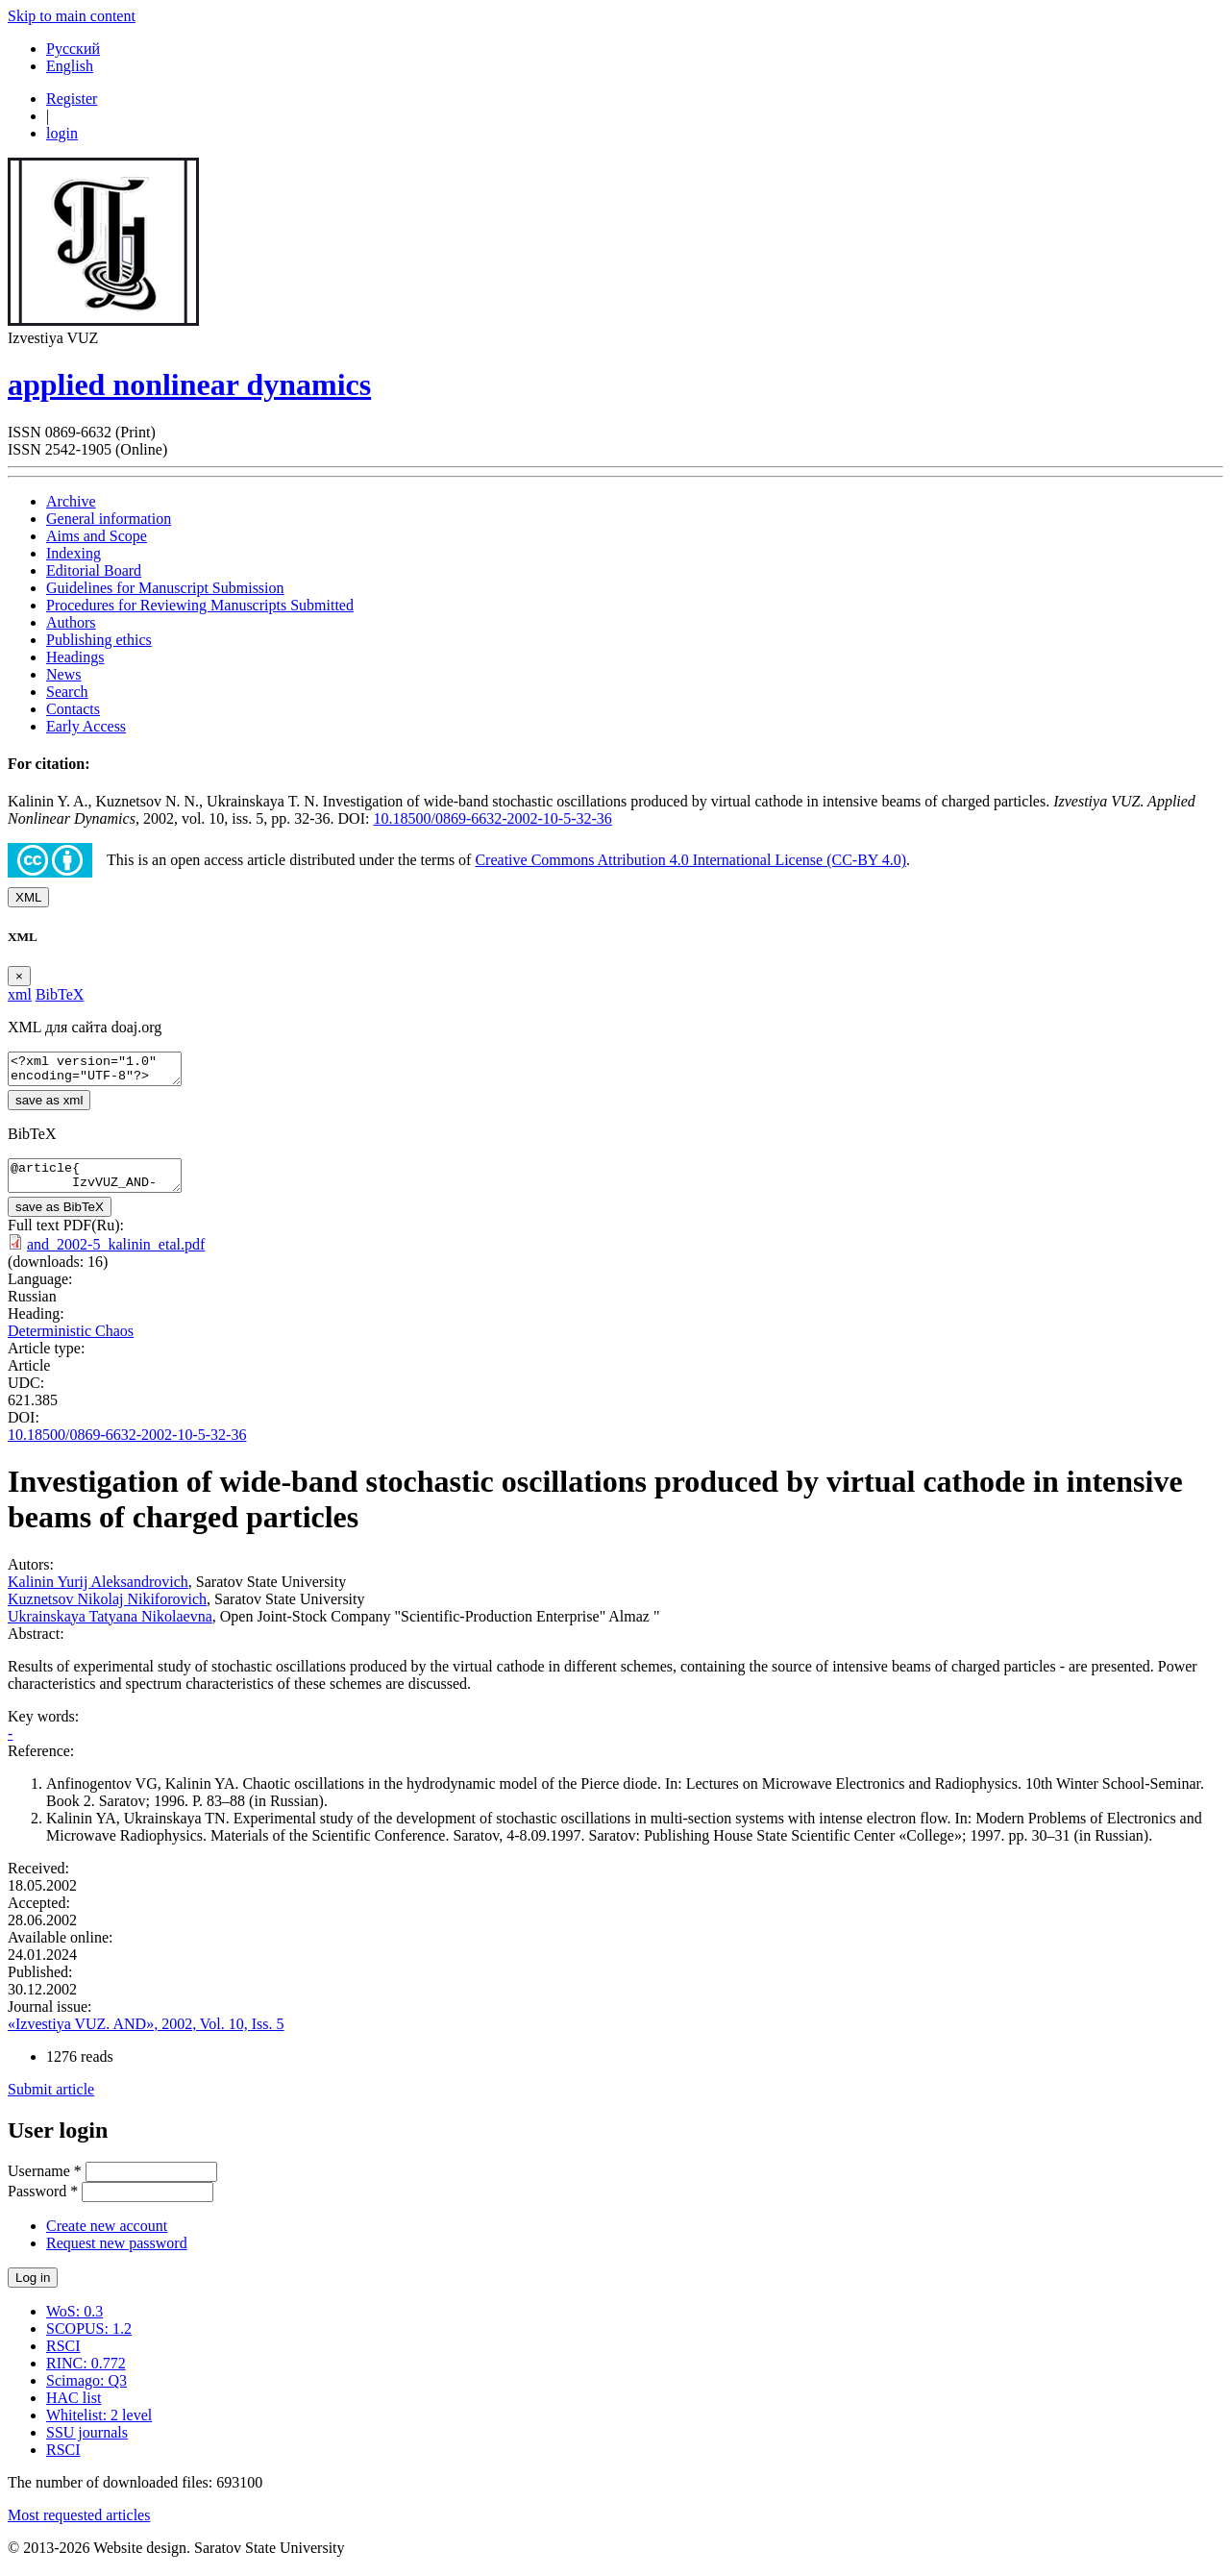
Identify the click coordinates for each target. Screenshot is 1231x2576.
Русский (73, 48)
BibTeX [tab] (60, 994)
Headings (75, 657)
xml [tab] (20, 994)
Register (71, 98)
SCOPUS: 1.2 (89, 2340)
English (69, 66)
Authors (71, 622)
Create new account (106, 2237)
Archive (71, 501)
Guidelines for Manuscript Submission (165, 588)
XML (28, 897)
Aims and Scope (96, 536)
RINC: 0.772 (86, 2374)
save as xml (49, 1106)
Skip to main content (71, 16)
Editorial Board (93, 570)
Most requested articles (79, 2526)
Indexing (73, 553)
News (63, 674)
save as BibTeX (59, 1218)
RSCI (63, 2357)
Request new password (116, 2254)
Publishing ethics (99, 640)
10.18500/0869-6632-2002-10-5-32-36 (492, 818)
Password (43, 2202)
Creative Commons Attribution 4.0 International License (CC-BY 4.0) (690, 860)
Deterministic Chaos (71, 1342)
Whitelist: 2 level (99, 2426)
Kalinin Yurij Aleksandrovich (98, 1593)
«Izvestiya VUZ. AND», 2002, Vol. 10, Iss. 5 (146, 2035)
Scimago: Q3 (86, 2392)
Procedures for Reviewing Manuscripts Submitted (200, 605)
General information (108, 518)
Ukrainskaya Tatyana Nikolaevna (110, 1628)
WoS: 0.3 (74, 2323)
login (62, 133)
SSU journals (87, 2444)
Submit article (51, 2101)
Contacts (73, 709)
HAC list (73, 2409)
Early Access (86, 726)
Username (45, 2182)
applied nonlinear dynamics (189, 384)
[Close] (19, 976)
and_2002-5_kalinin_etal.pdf (116, 1256)
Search (67, 691)
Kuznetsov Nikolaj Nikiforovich (107, 1610)
